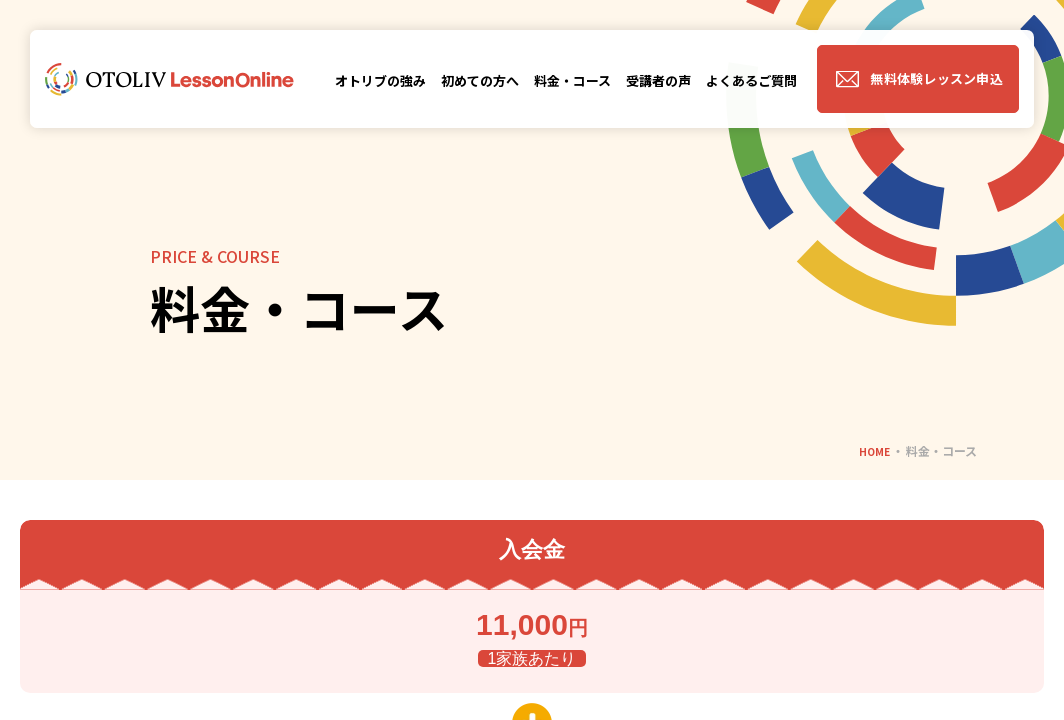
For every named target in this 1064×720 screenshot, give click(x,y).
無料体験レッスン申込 (936, 78)
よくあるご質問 (751, 80)
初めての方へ (480, 80)
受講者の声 (658, 80)
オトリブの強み (380, 80)
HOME (872, 450)
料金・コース (572, 80)
